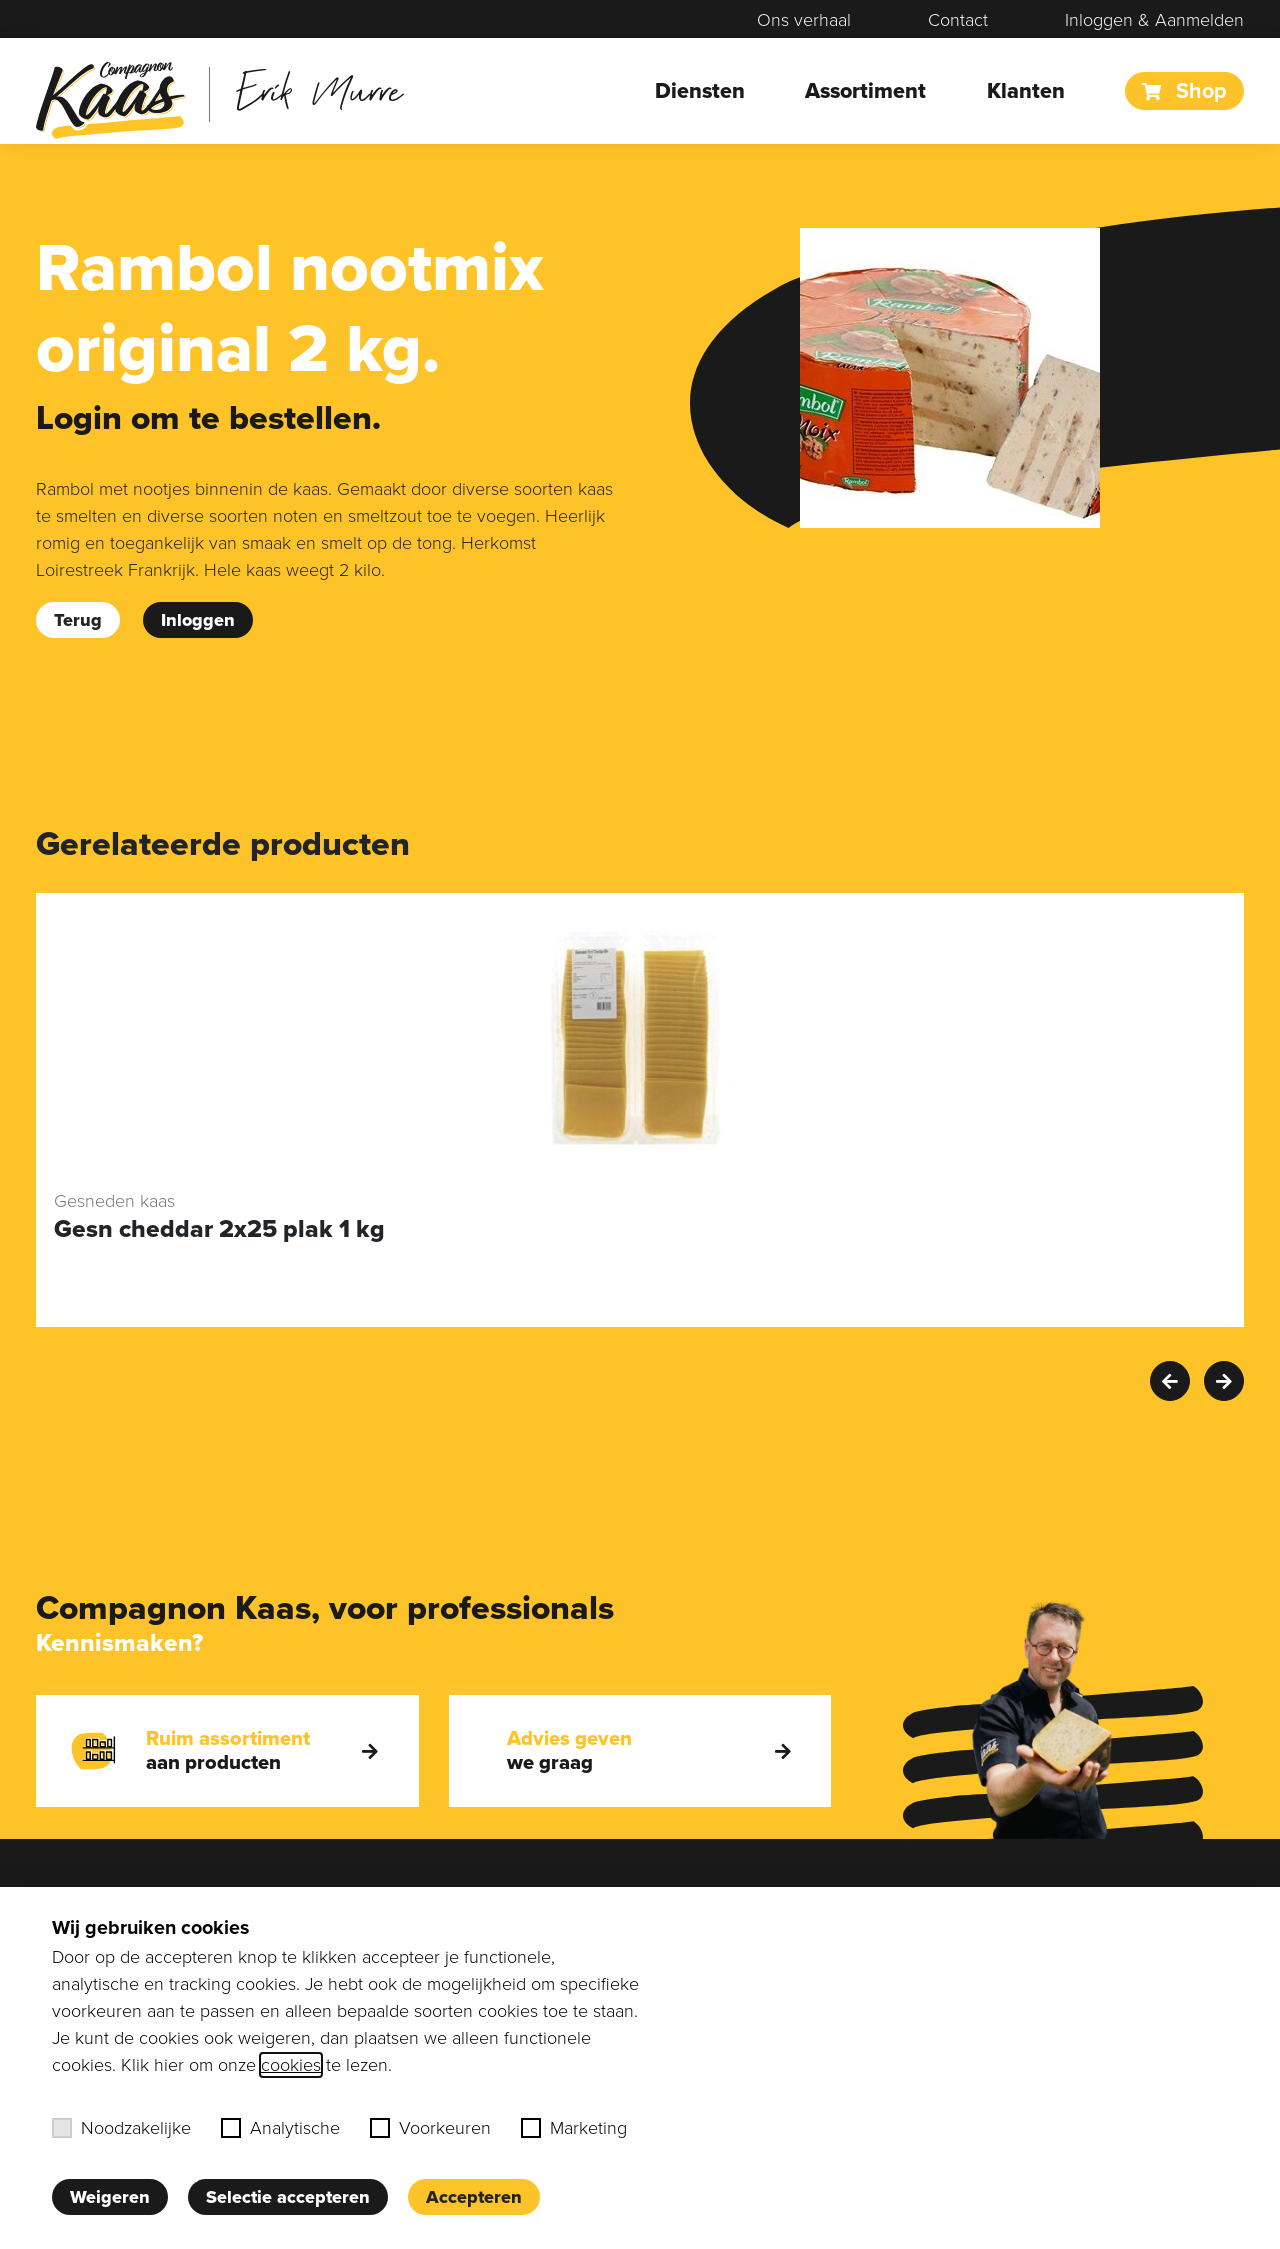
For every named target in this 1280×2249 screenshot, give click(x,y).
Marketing (574, 2128)
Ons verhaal (804, 20)
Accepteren (474, 2197)
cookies (291, 2065)
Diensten (700, 91)
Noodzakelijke (121, 2128)
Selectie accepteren (288, 2197)
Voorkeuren (430, 2128)
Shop (1184, 91)
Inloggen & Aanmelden (1154, 20)
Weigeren (110, 2197)
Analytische (280, 2128)
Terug (78, 620)
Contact (958, 20)
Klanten (1026, 91)
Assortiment (865, 91)
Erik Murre (319, 89)
